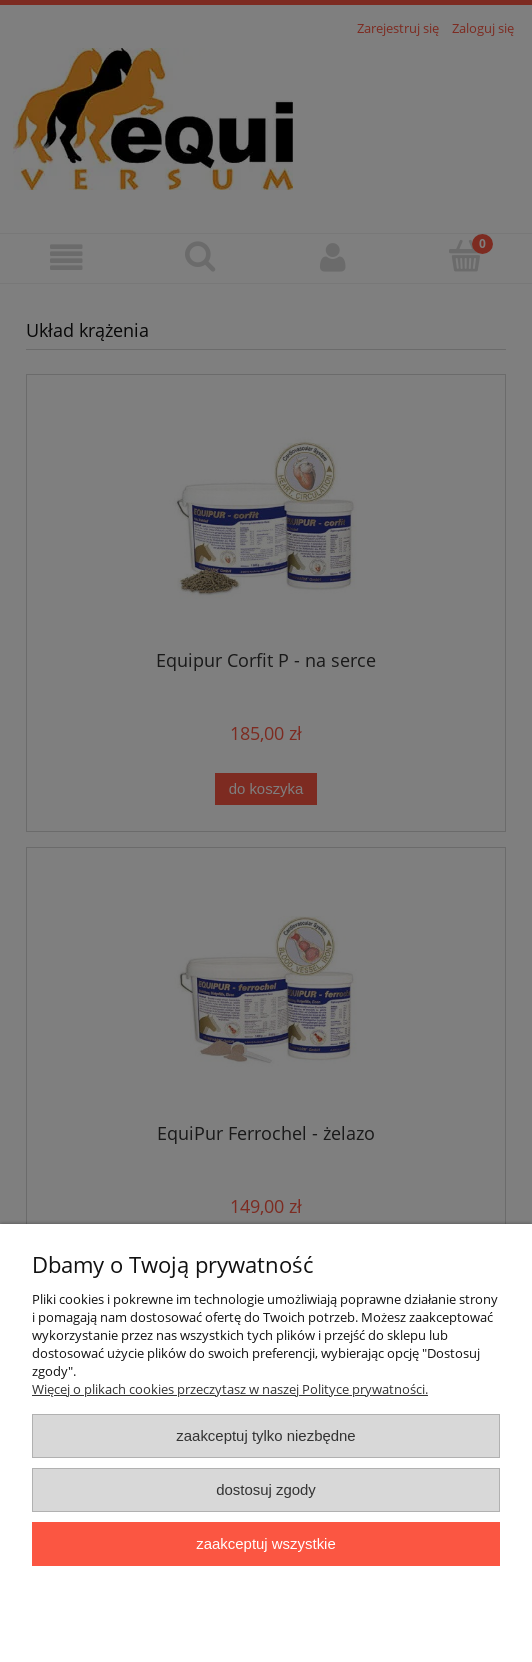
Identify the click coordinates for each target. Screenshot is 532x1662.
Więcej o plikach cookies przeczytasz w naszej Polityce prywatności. (230, 1389)
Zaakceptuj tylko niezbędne (265, 1435)
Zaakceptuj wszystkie (265, 1543)
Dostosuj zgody (266, 1489)
